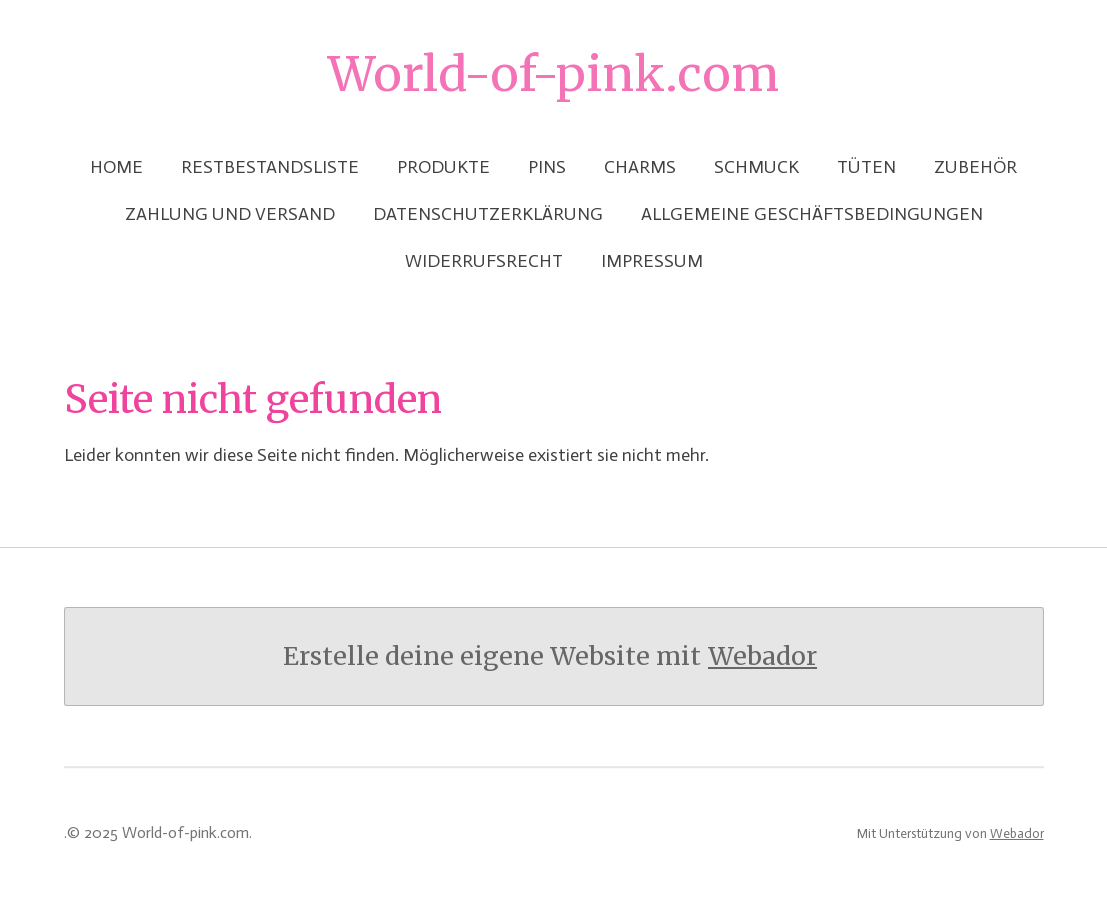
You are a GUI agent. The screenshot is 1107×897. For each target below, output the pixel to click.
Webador (762, 656)
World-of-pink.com (553, 74)
